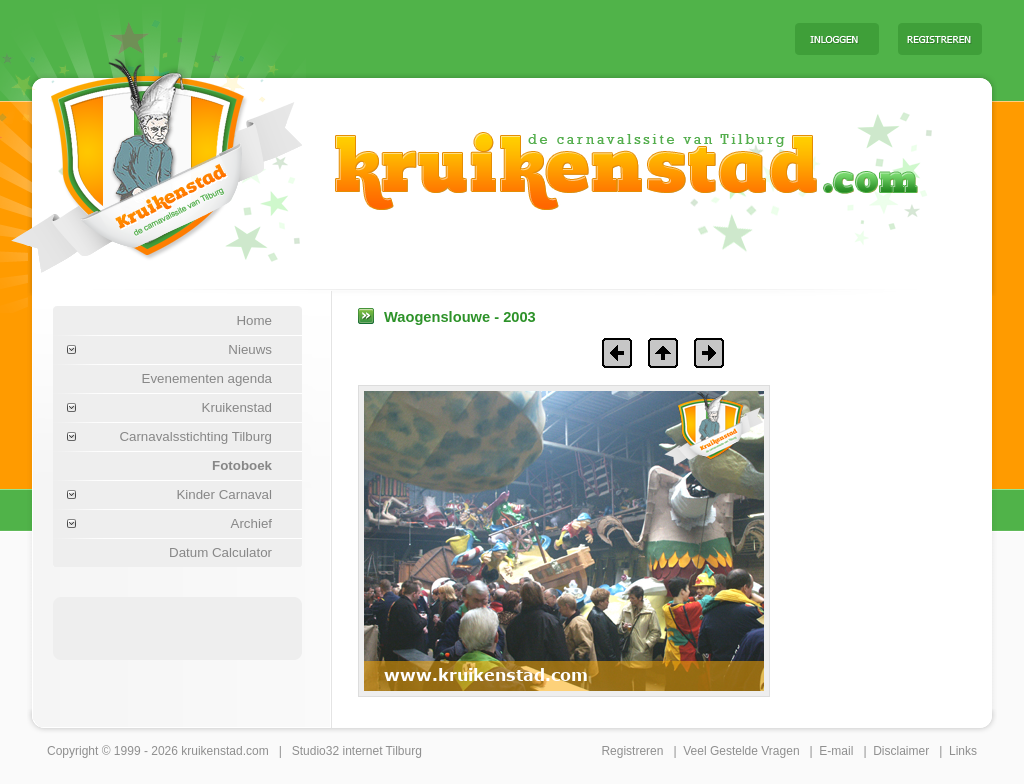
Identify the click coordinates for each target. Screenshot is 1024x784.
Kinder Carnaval (224, 494)
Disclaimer (901, 751)
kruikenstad (211, 751)
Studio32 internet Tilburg (357, 751)
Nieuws (250, 349)
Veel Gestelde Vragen (741, 751)
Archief (251, 523)
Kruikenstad (237, 407)
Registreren (632, 751)
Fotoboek (242, 465)
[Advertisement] (531, 38)
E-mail (836, 751)
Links (963, 751)
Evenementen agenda (207, 378)
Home (254, 320)
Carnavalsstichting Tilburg (195, 436)
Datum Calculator (220, 552)
